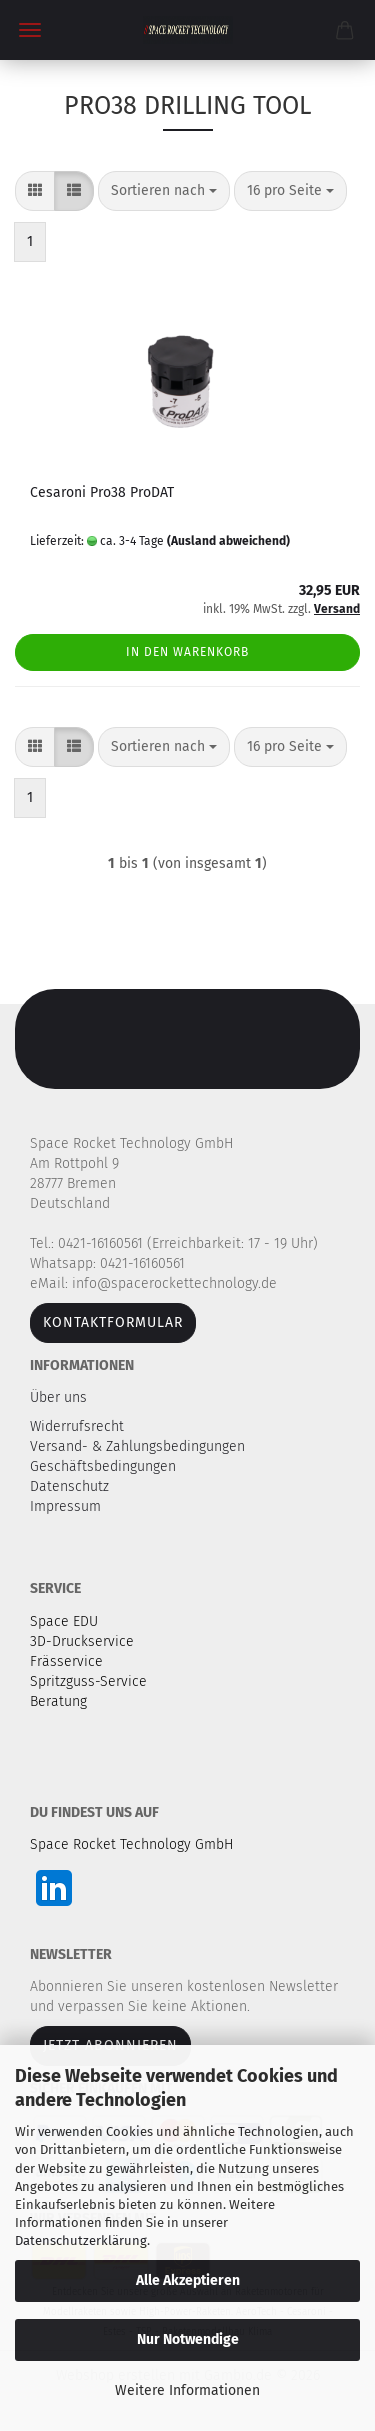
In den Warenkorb (187, 652)
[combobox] (164, 191)
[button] (35, 191)
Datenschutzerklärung (81, 2240)
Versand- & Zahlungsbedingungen (139, 1446)
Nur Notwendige (188, 2339)
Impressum (65, 1506)
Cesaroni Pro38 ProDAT (102, 492)
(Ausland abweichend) (228, 541)
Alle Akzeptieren (188, 2280)
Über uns (58, 1397)
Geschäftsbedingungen (105, 1466)
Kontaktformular (113, 1322)
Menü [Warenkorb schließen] (30, 30)
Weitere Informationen (187, 2390)
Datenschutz (71, 1486)
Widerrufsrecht (79, 1426)
